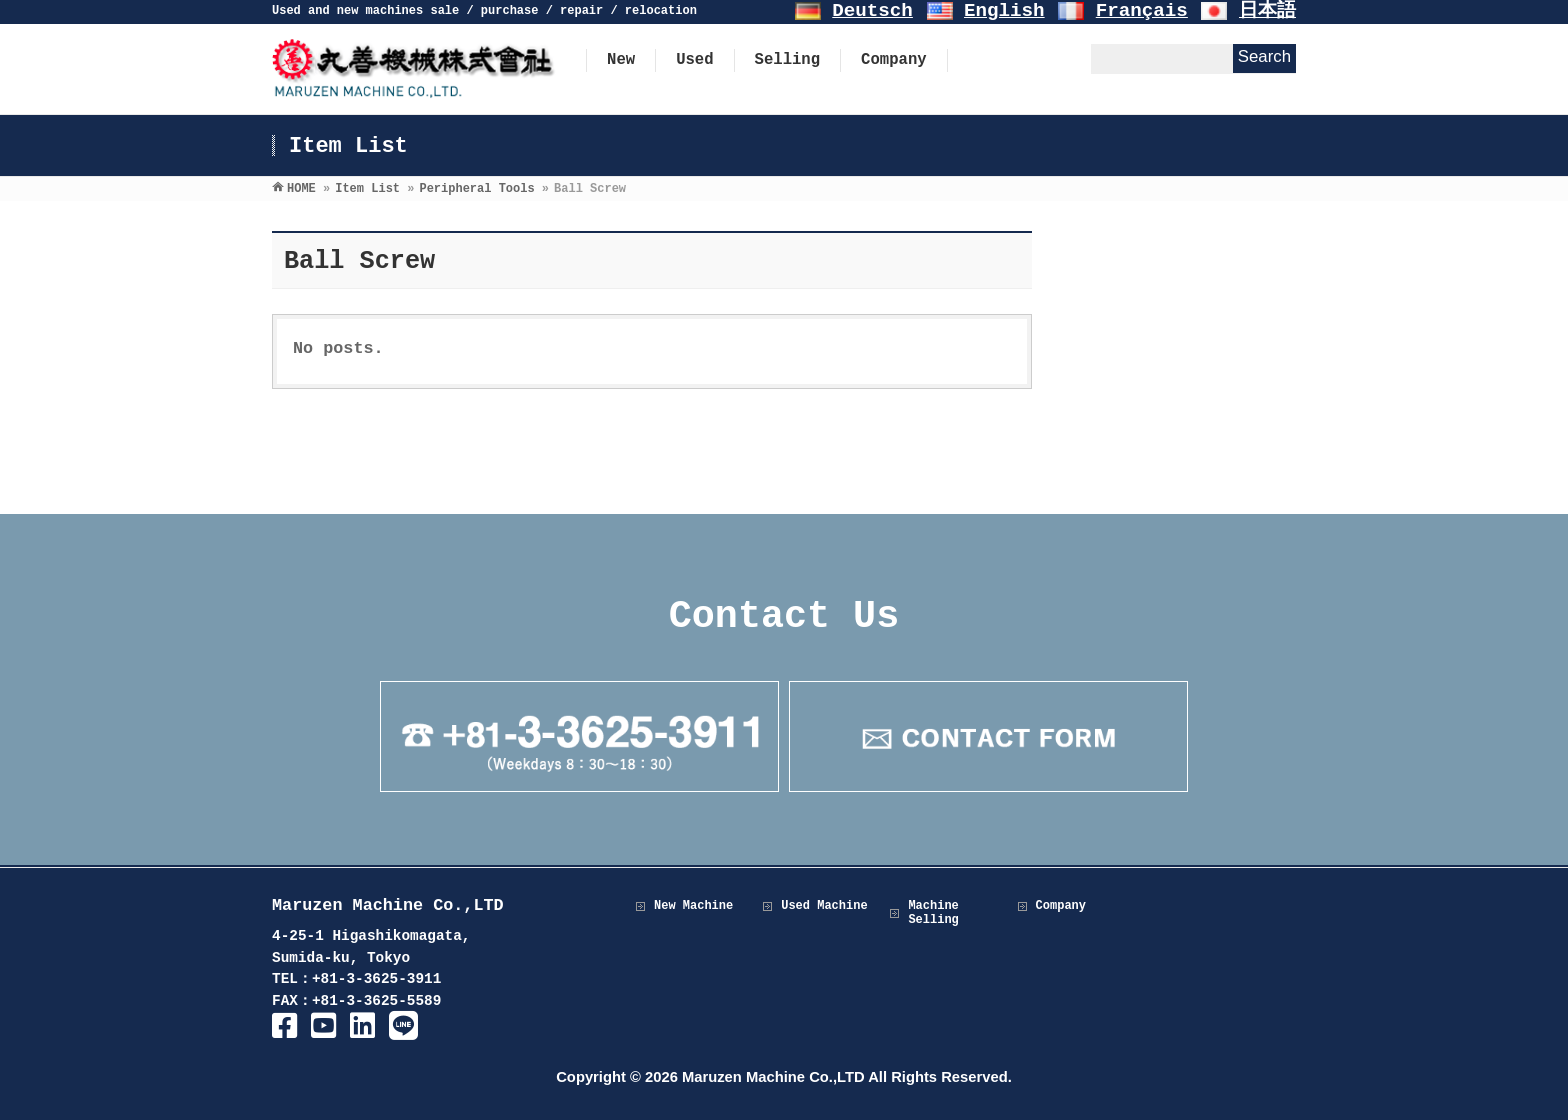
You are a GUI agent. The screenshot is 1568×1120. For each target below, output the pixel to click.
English (1004, 11)
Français (1142, 11)
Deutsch (872, 11)
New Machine (693, 906)
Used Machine (824, 906)
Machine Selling (933, 913)
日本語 (1267, 11)
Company (1061, 906)
